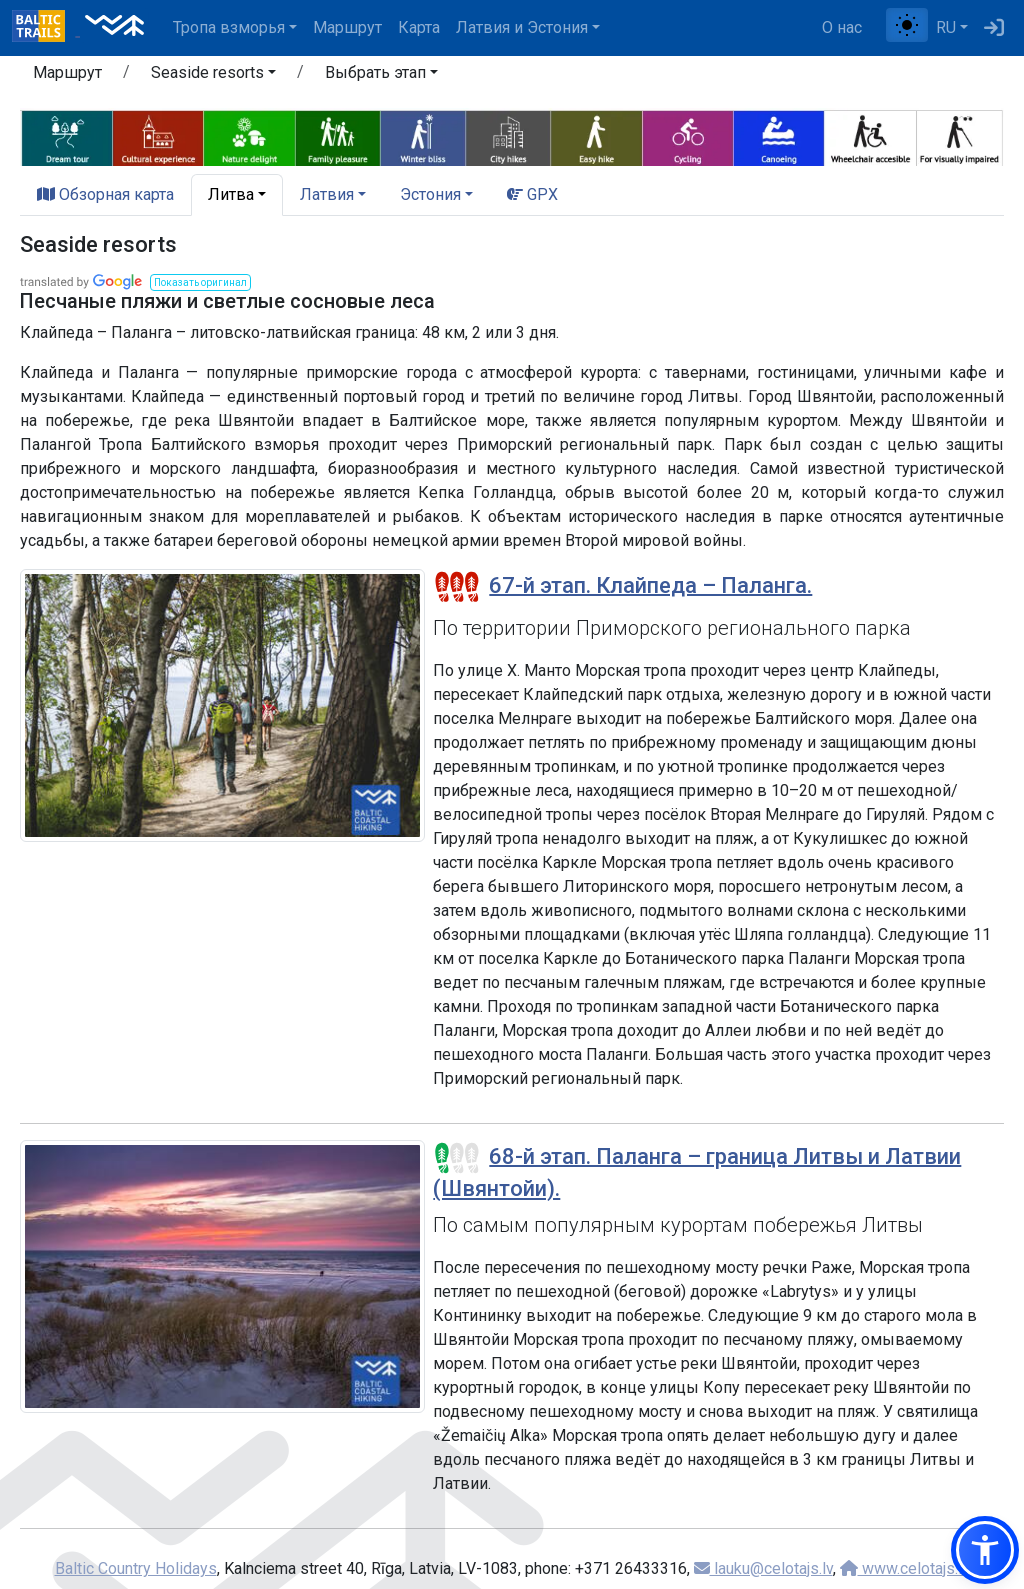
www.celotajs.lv (905, 1568)
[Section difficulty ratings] (457, 587)
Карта (419, 27)
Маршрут (347, 27)
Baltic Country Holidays (136, 1568)
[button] (213, 76)
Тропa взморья (229, 27)
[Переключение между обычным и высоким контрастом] (907, 25)
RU (946, 27)
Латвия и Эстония (522, 27)
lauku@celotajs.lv (763, 1568)
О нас (842, 27)
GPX (532, 194)
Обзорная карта (105, 194)
